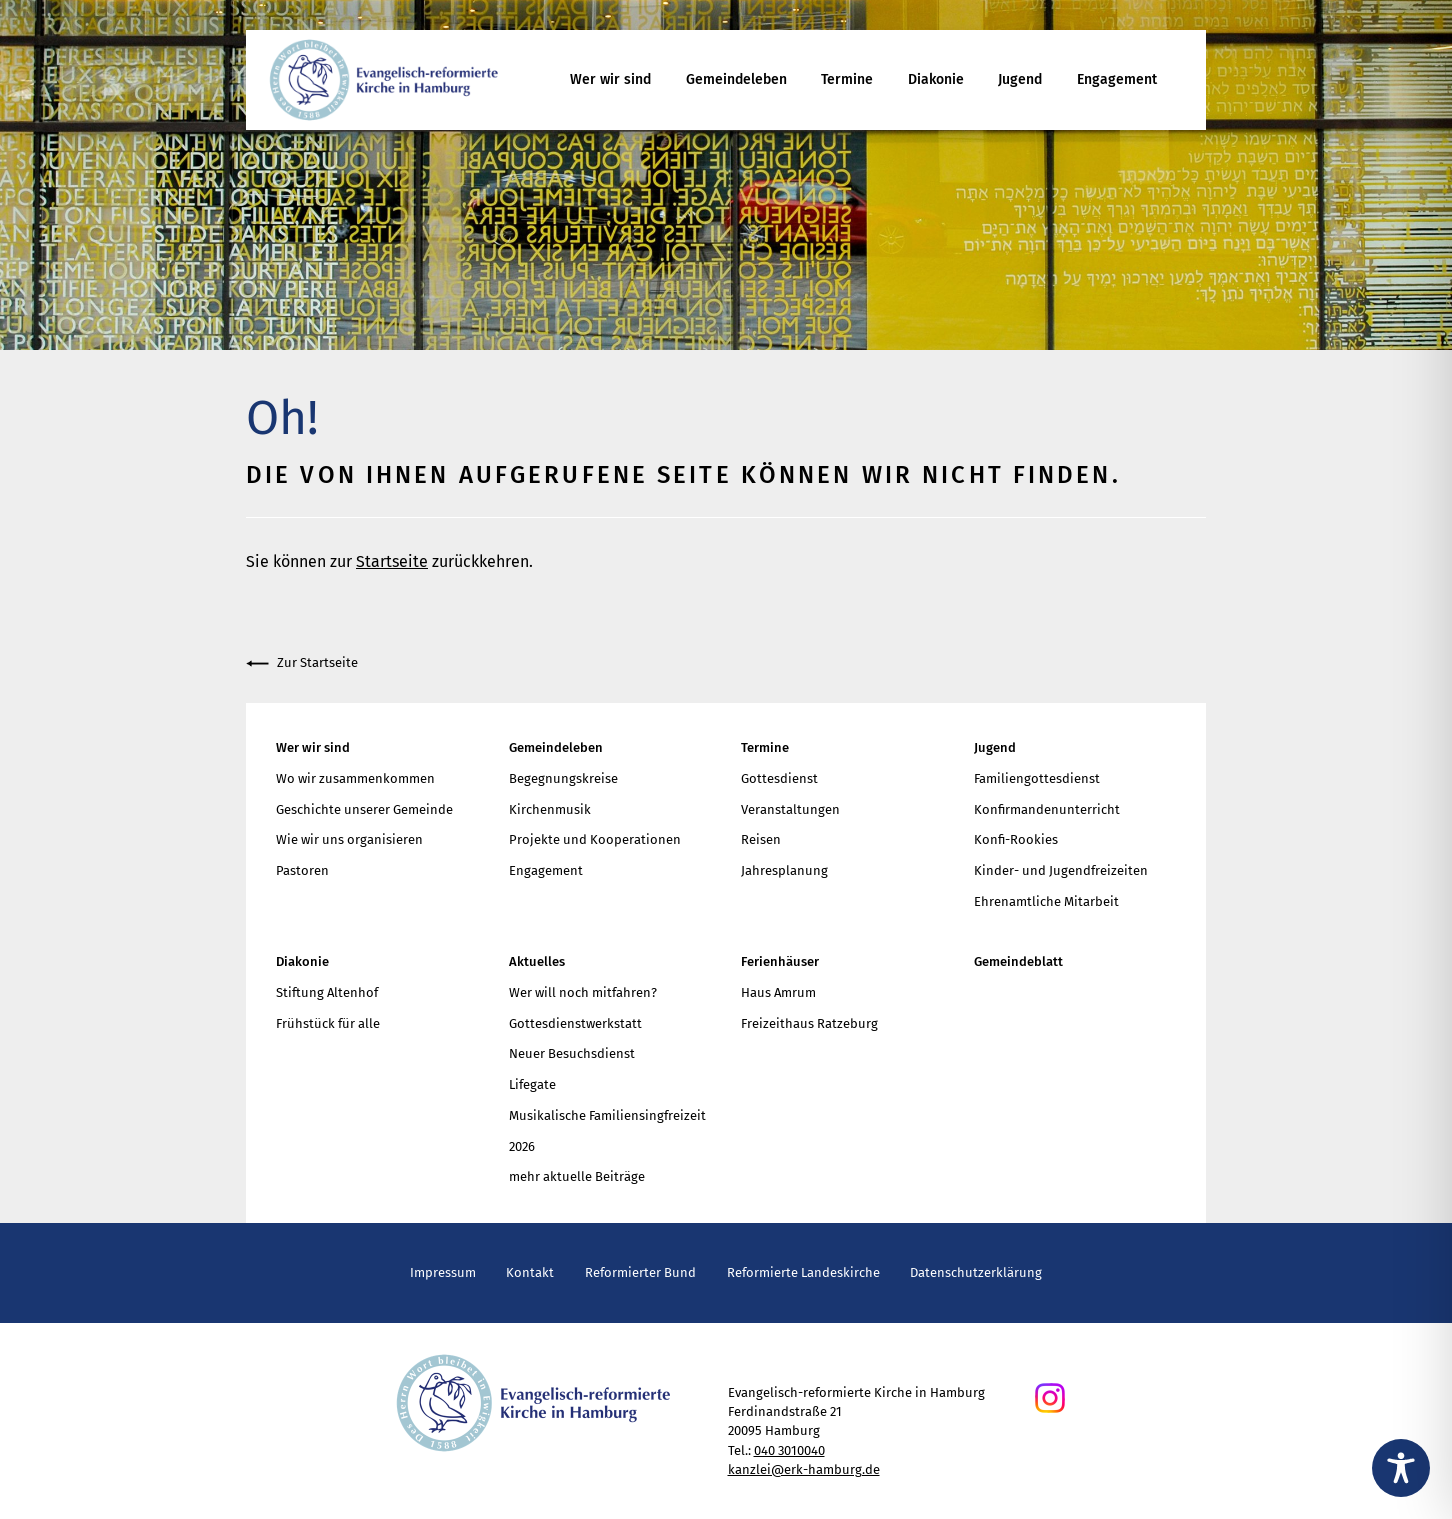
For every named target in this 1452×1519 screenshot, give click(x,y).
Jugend (1020, 79)
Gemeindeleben (736, 79)
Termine (847, 79)
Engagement (1117, 79)
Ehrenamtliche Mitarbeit (1046, 901)
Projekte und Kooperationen (595, 839)
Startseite (392, 561)
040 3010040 (789, 1450)
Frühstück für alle (328, 1023)
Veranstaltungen (790, 809)
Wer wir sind (610, 79)
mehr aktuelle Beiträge (577, 1176)
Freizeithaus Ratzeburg (809, 1023)
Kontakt (530, 1272)
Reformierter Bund (640, 1272)
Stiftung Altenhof (327, 992)
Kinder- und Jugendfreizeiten (1061, 870)
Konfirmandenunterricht (1047, 809)
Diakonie (936, 79)
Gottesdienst (779, 778)
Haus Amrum (778, 992)
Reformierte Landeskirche (803, 1272)
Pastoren (302, 870)
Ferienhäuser (780, 961)
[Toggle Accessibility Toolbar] (1401, 1468)
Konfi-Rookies (1016, 839)
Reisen (761, 839)
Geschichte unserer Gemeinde (364, 809)
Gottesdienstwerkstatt (575, 1023)
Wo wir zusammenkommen (355, 778)
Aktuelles (537, 961)
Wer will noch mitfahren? (583, 992)
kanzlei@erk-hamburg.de (804, 1469)
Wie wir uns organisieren (349, 839)
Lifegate (532, 1084)
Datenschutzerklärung (976, 1272)
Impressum (443, 1272)
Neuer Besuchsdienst (572, 1053)
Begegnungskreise (563, 778)
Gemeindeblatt (1018, 961)
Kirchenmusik (550, 809)
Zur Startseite (302, 663)
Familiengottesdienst (1037, 778)
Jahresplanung (784, 870)
